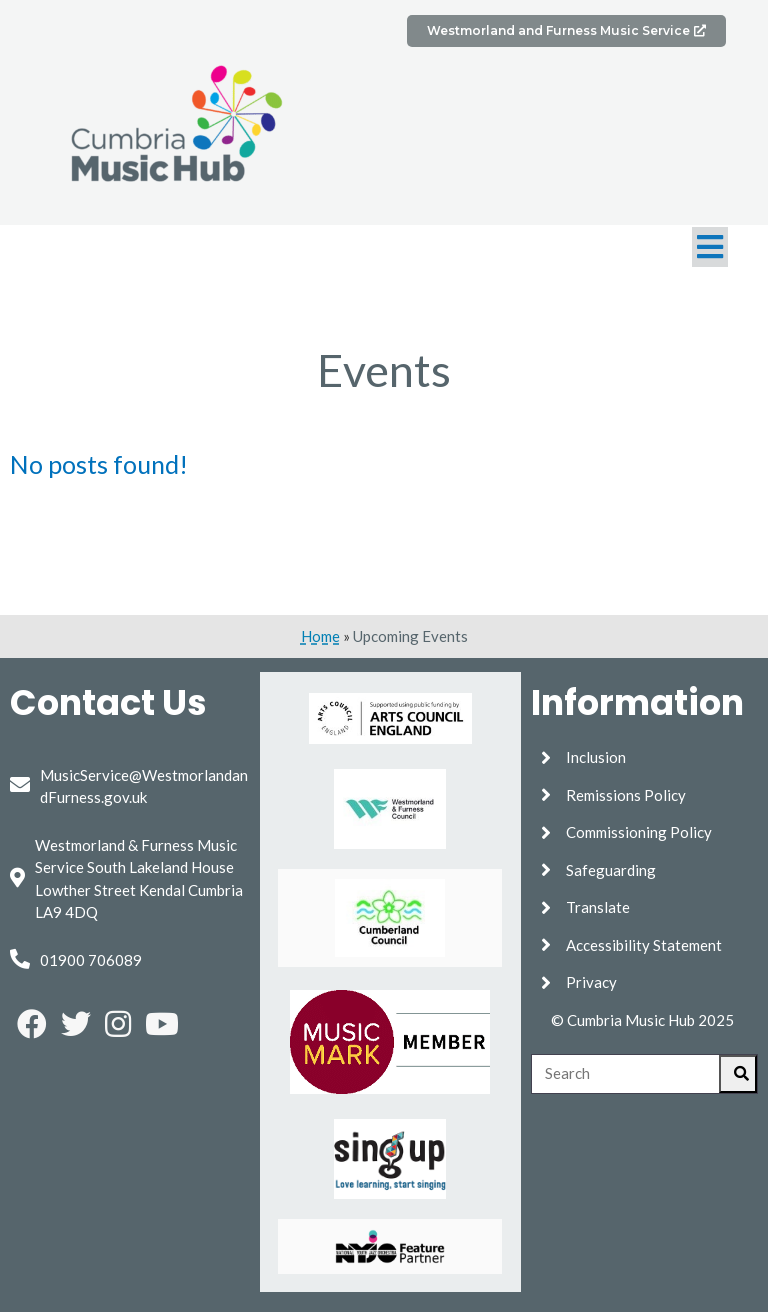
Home (320, 636)
